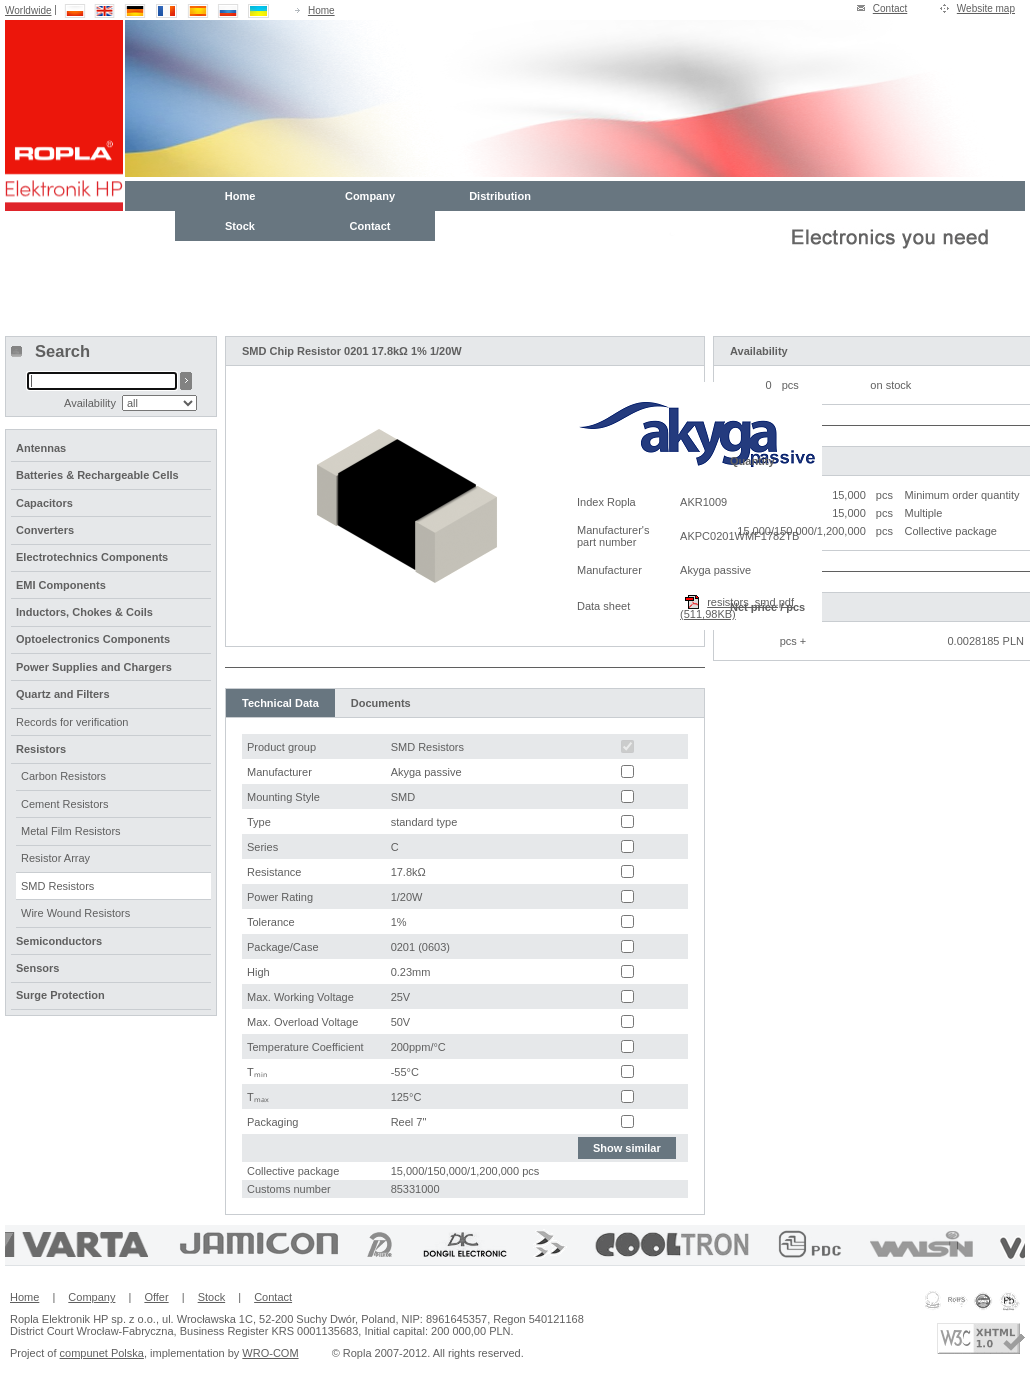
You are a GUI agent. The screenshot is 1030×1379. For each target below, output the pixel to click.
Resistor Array (55, 858)
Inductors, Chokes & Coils (84, 612)
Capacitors (44, 503)
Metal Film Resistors (71, 831)
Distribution (500, 196)
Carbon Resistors (63, 776)
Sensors (37, 968)
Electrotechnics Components (92, 557)
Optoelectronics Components (93, 639)
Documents (381, 703)
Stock (240, 226)
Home (321, 10)
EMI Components (61, 585)
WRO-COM (270, 1353)
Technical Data (280, 703)
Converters (45, 530)
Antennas (41, 448)
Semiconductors (59, 941)
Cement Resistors (64, 804)
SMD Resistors (57, 886)
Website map (986, 8)
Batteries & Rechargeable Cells (97, 475)
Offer (156, 1297)
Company (370, 196)
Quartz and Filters (63, 694)
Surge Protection (60, 995)
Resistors (41, 749)
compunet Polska (102, 1353)
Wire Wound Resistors (75, 913)
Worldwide (28, 10)
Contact (890, 8)
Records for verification (72, 722)
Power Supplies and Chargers (94, 667)
